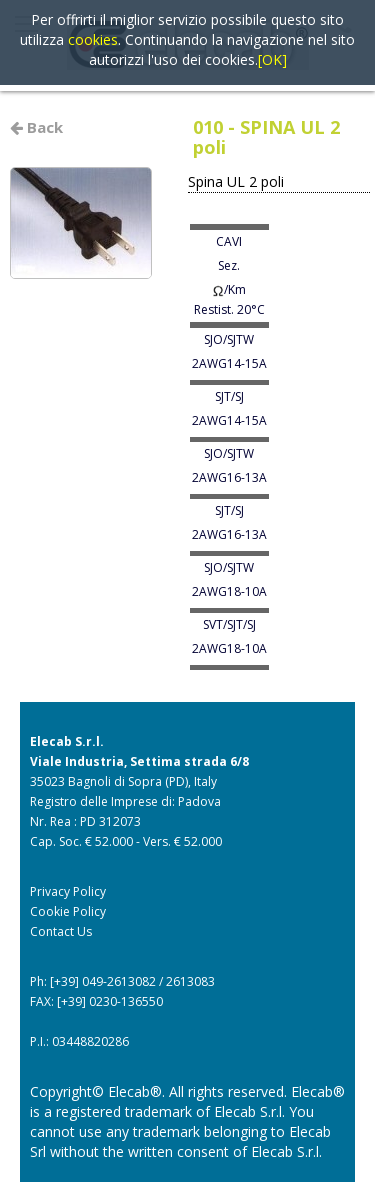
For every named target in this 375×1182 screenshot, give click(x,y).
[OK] (272, 59)
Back (36, 127)
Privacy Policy (68, 891)
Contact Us (61, 931)
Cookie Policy (68, 911)
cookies (93, 39)
